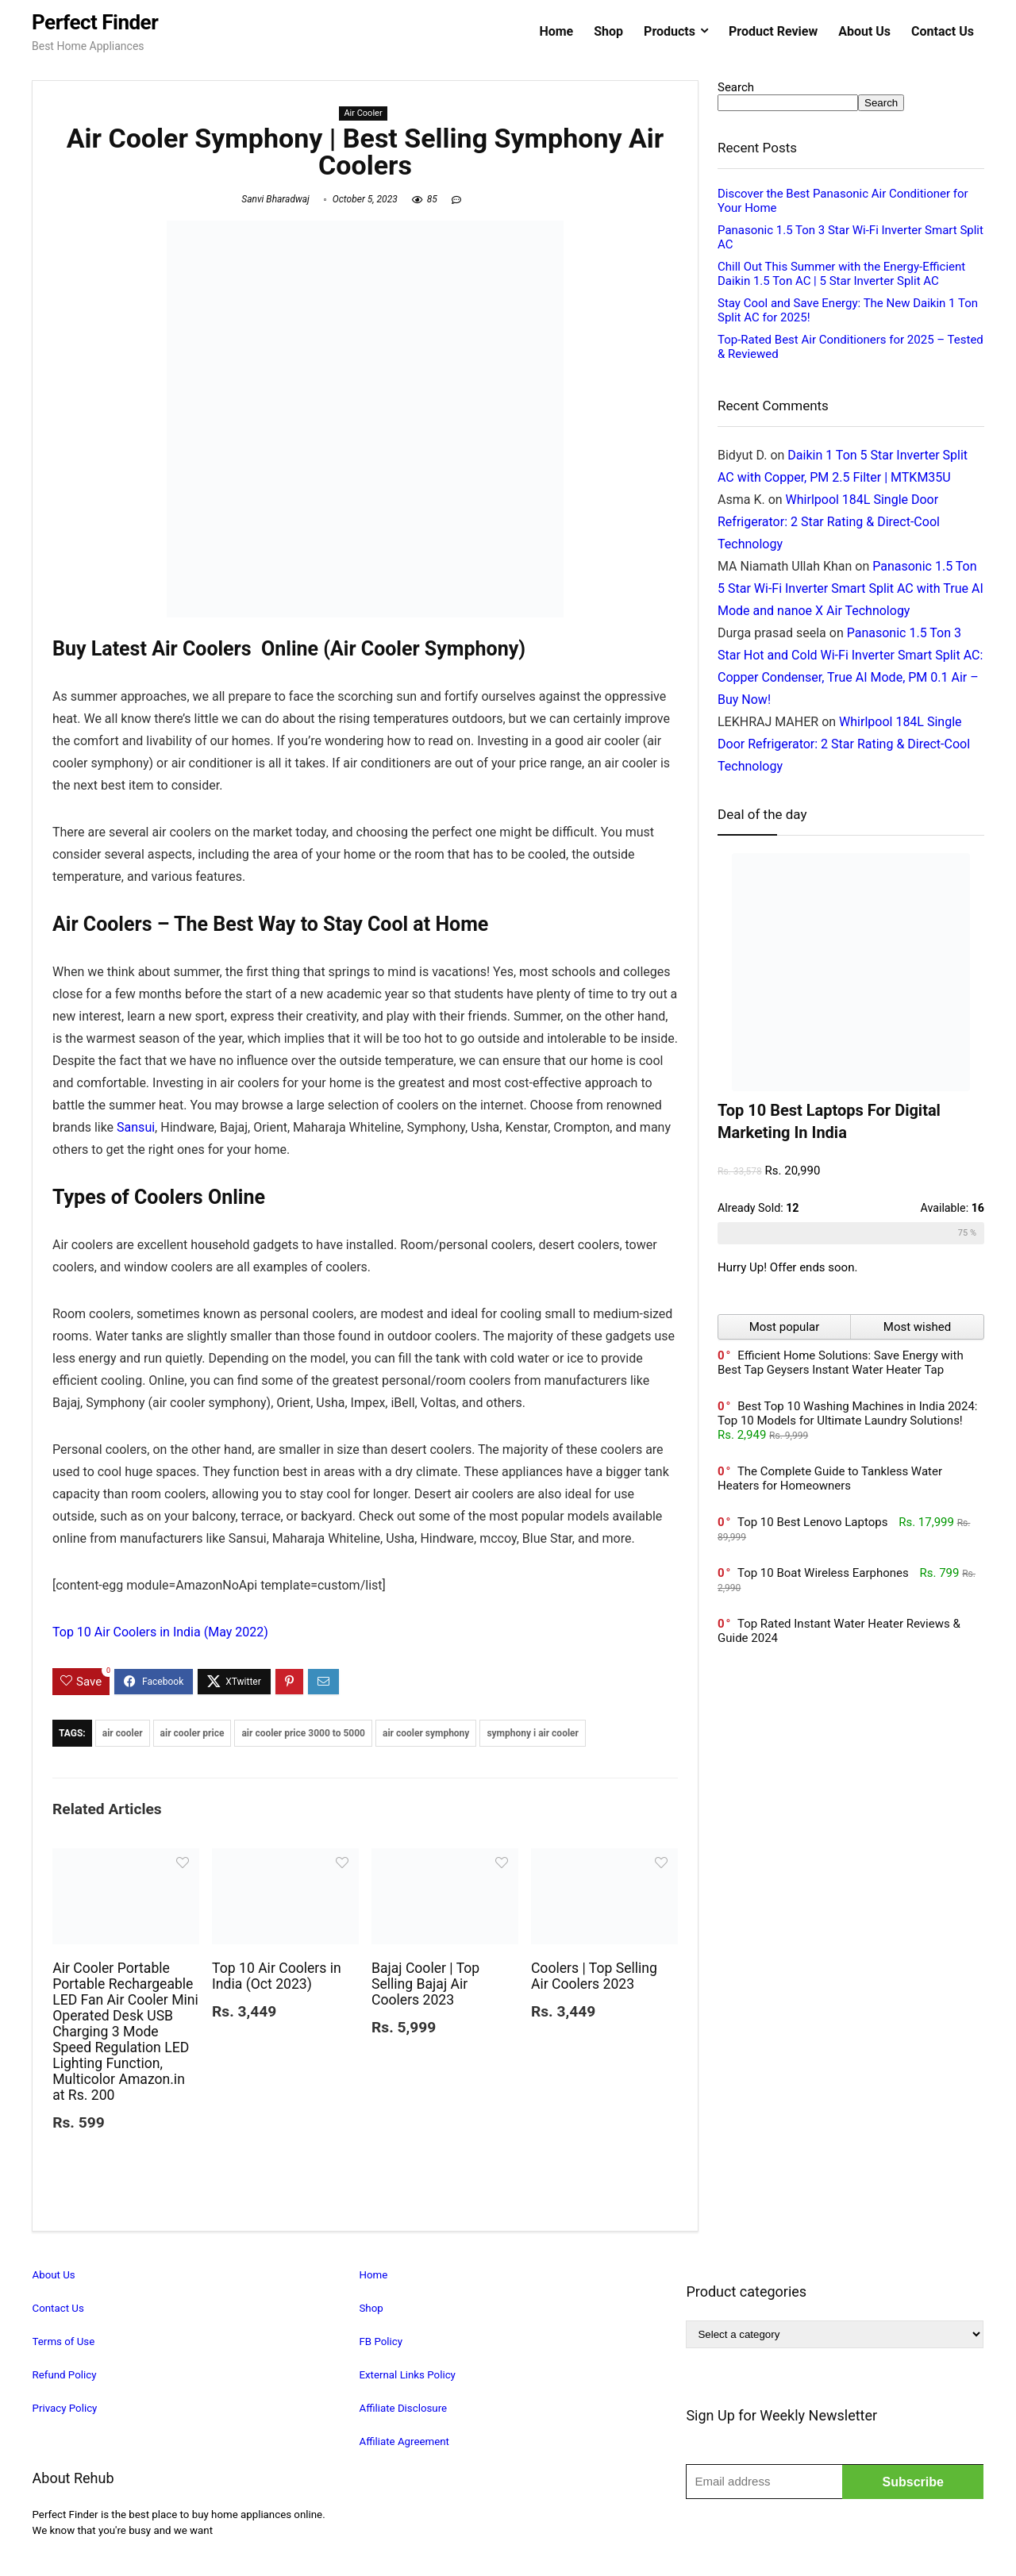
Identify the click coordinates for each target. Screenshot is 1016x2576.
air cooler (122, 1733)
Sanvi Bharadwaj (275, 199)
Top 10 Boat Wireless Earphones (823, 1573)
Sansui (136, 1127)
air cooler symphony (426, 1733)
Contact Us (942, 31)
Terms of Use (64, 2341)
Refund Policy (65, 2375)
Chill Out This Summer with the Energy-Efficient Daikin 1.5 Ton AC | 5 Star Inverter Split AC (841, 274)
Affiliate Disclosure (403, 2408)
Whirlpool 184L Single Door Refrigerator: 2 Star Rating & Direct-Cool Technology (829, 522)
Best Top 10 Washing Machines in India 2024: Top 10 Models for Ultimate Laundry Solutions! (847, 1413)
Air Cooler (363, 113)
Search (736, 87)
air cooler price (192, 1733)
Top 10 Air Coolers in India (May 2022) (160, 1632)
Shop (608, 31)
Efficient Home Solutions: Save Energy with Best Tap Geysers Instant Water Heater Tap (841, 1362)
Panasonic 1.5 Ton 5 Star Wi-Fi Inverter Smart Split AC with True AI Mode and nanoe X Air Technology (850, 588)
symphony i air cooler (533, 1733)
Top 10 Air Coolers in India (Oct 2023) (276, 1976)
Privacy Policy (65, 2408)
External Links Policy (407, 2375)
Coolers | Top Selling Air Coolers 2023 (594, 1976)
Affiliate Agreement (403, 2441)
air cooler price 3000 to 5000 (303, 1733)
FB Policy (380, 2341)
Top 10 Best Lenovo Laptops (812, 1522)
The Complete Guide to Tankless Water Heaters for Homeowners (830, 1478)
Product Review (773, 31)
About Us (864, 31)
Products (669, 31)
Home (556, 31)
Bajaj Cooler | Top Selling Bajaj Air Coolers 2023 (425, 1984)
